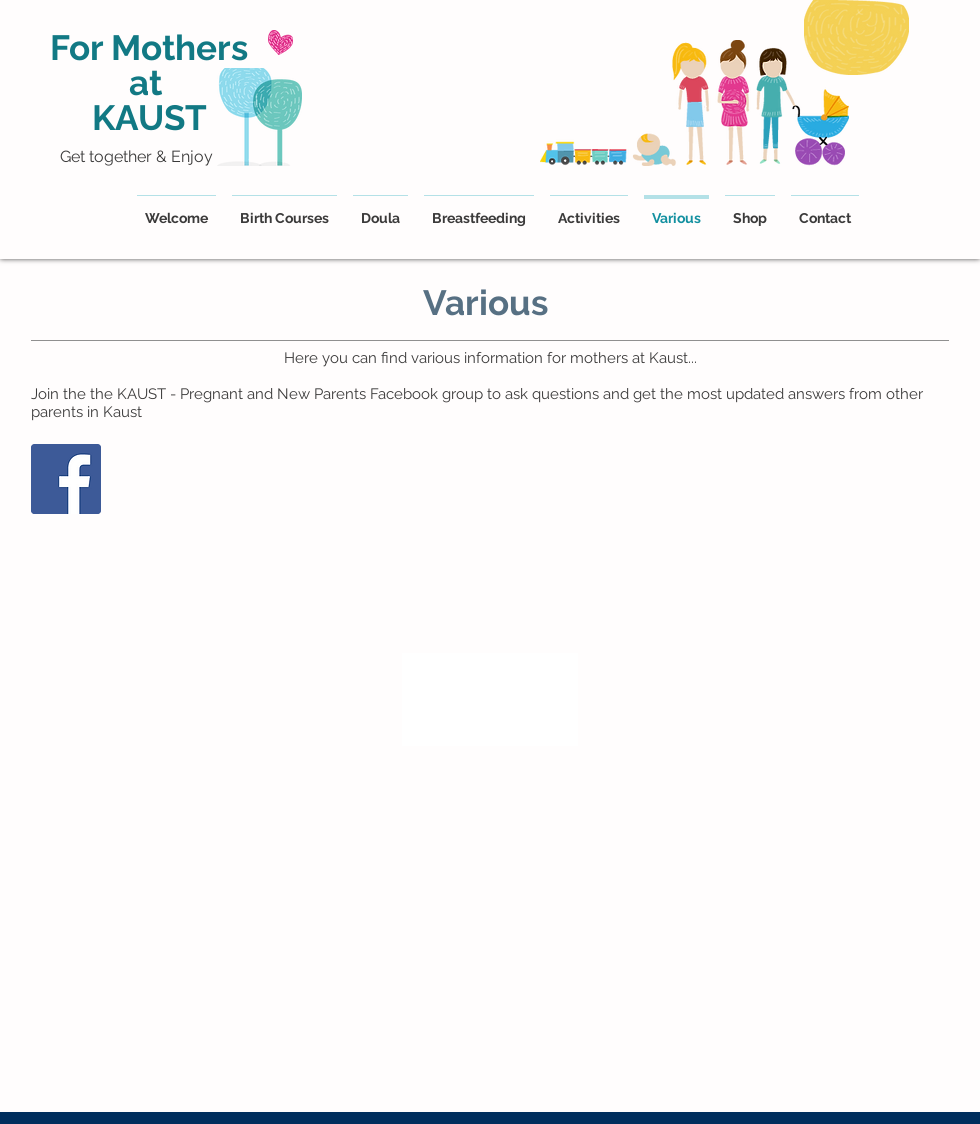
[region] (490, 699)
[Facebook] (66, 479)
